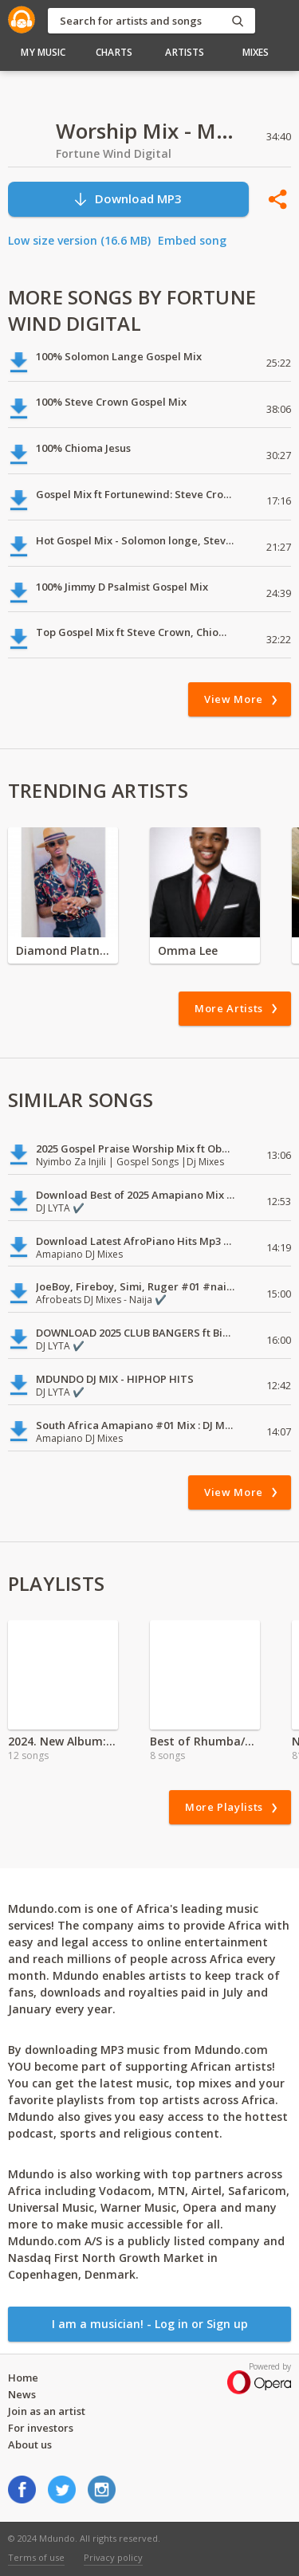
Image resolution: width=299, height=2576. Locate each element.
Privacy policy (113, 2557)
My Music (43, 52)
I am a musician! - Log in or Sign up (150, 2323)
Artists (184, 52)
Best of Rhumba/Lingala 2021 (205, 1741)
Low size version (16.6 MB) (79, 240)
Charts (114, 52)
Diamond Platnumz (63, 950)
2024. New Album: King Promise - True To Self (63, 1741)
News (22, 2394)
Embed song (192, 240)
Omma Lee (188, 950)
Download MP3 (127, 198)
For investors (40, 2428)
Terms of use (36, 2557)
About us (30, 2444)
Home (23, 2377)
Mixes (255, 52)
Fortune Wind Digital (113, 153)
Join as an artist (46, 2411)
